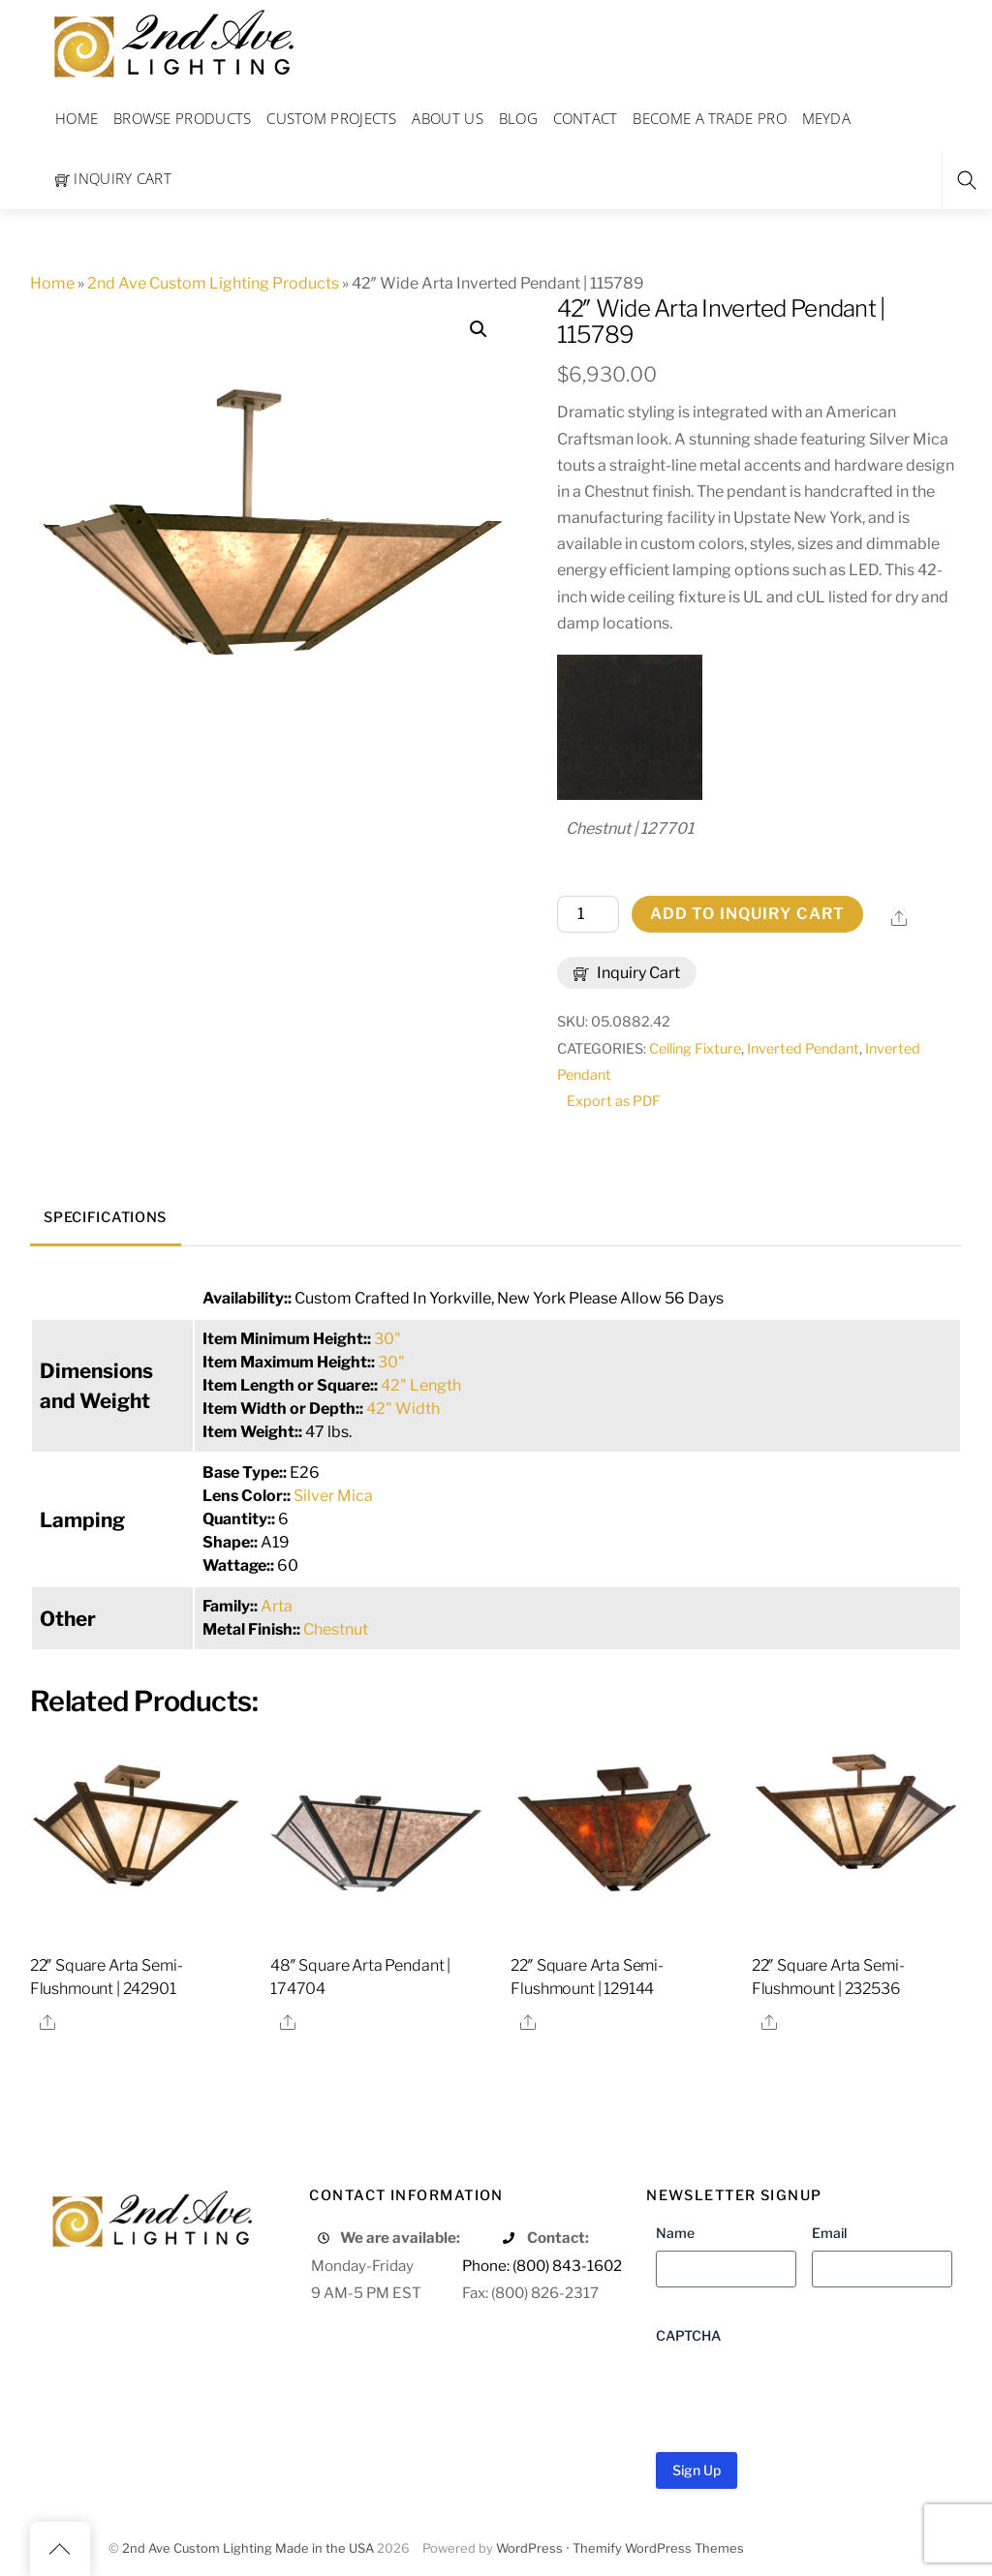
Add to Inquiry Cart (747, 914)
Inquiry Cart (113, 178)
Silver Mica (333, 1496)
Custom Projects (331, 118)
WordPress (529, 2548)
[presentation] (803, 2391)
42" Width (403, 1408)
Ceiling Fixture (695, 1049)
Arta (277, 1606)
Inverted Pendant (803, 1049)
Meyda (827, 118)
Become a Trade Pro (709, 118)
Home (76, 118)
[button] (478, 329)
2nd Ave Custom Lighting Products (213, 283)
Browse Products (182, 118)
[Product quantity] (588, 914)
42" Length (421, 1385)
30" (387, 1339)
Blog (518, 118)
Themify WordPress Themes (658, 2548)
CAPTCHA (688, 2335)
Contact (585, 118)
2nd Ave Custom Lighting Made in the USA (248, 2548)
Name (675, 2232)
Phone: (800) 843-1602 (542, 2265)
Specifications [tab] (105, 1217)
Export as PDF (614, 1101)
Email (829, 2232)
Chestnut (335, 1629)
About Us (447, 118)
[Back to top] (60, 2549)
